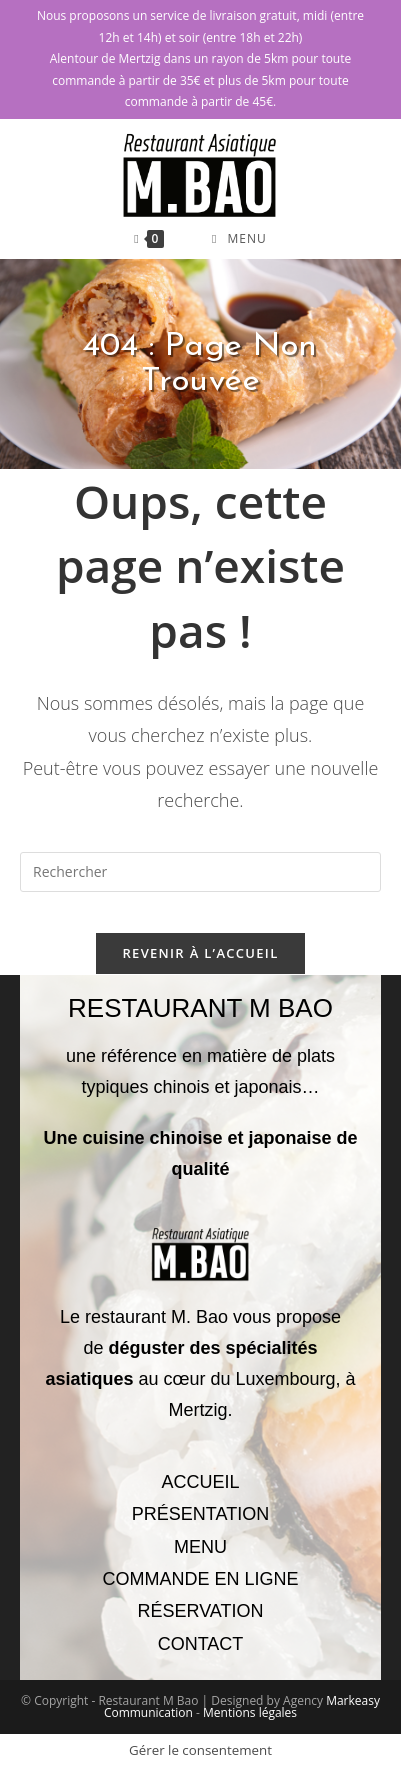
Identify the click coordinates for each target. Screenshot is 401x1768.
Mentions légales (250, 1712)
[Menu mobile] (239, 239)
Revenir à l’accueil (200, 953)
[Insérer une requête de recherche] (200, 872)
